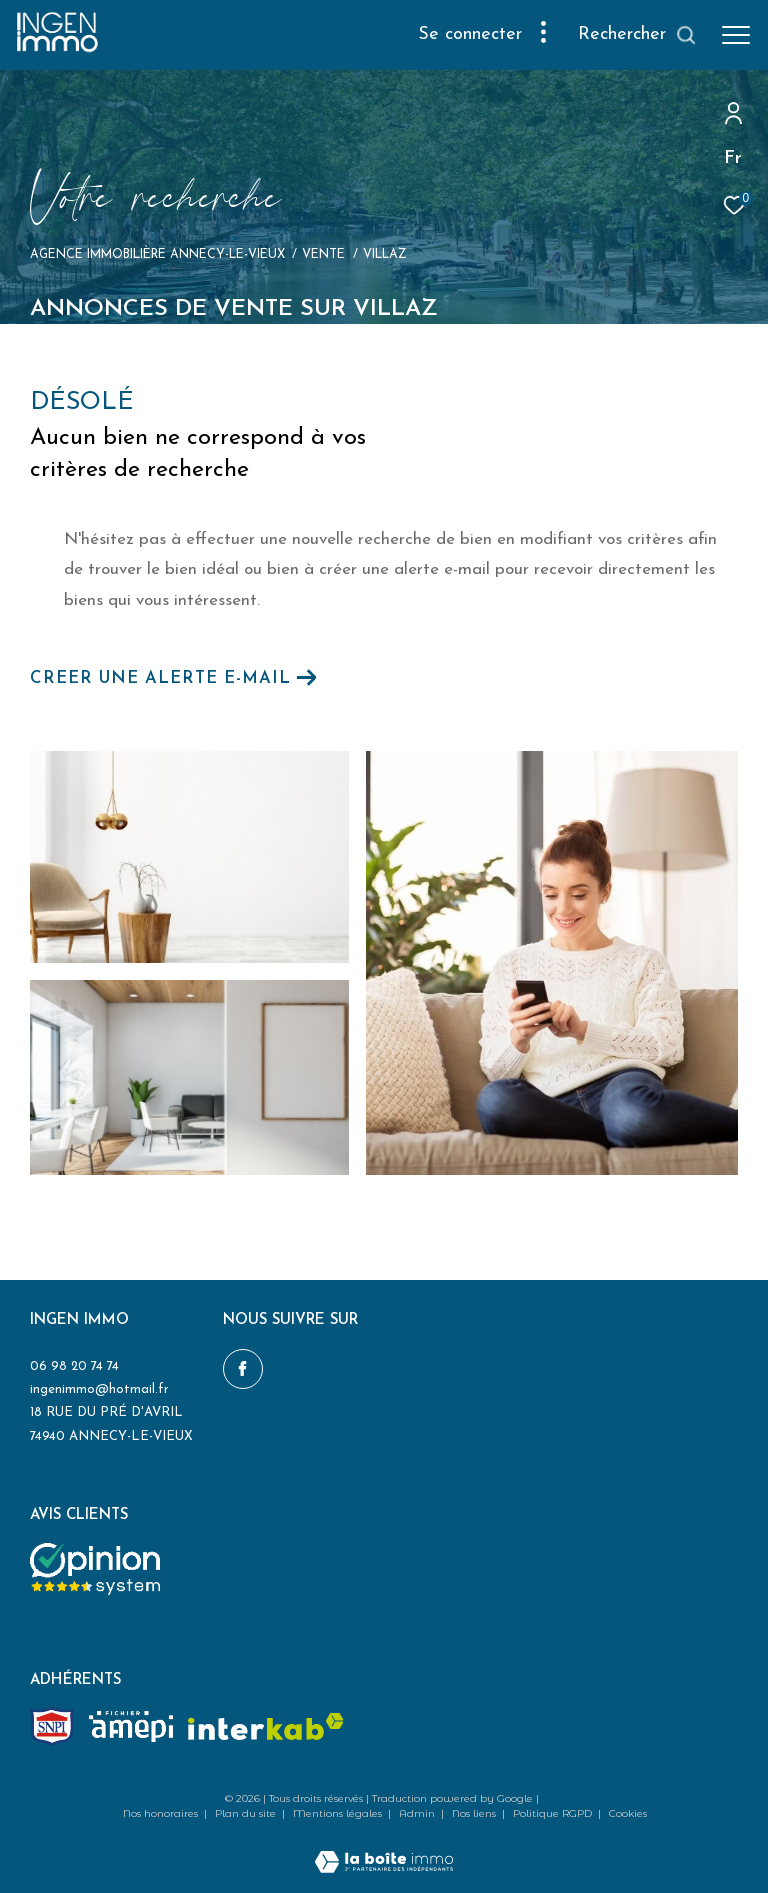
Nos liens (475, 1813)
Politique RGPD (552, 1813)
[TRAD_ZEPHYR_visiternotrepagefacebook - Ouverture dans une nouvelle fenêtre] (243, 1369)
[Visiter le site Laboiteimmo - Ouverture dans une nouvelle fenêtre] (384, 1849)
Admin (418, 1813)
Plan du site (247, 1813)
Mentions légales (339, 1813)
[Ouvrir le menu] (736, 35)
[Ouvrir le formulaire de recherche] (637, 35)
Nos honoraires (162, 1813)
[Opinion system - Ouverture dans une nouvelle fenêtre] (95, 1569)
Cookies (628, 1814)
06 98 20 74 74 (74, 1366)
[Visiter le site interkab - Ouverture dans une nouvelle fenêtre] (266, 1726)
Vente (323, 255)
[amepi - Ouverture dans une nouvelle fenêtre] (131, 1726)
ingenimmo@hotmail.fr (99, 1389)
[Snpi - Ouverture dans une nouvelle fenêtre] (52, 1726)
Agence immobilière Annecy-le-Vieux (157, 255)
